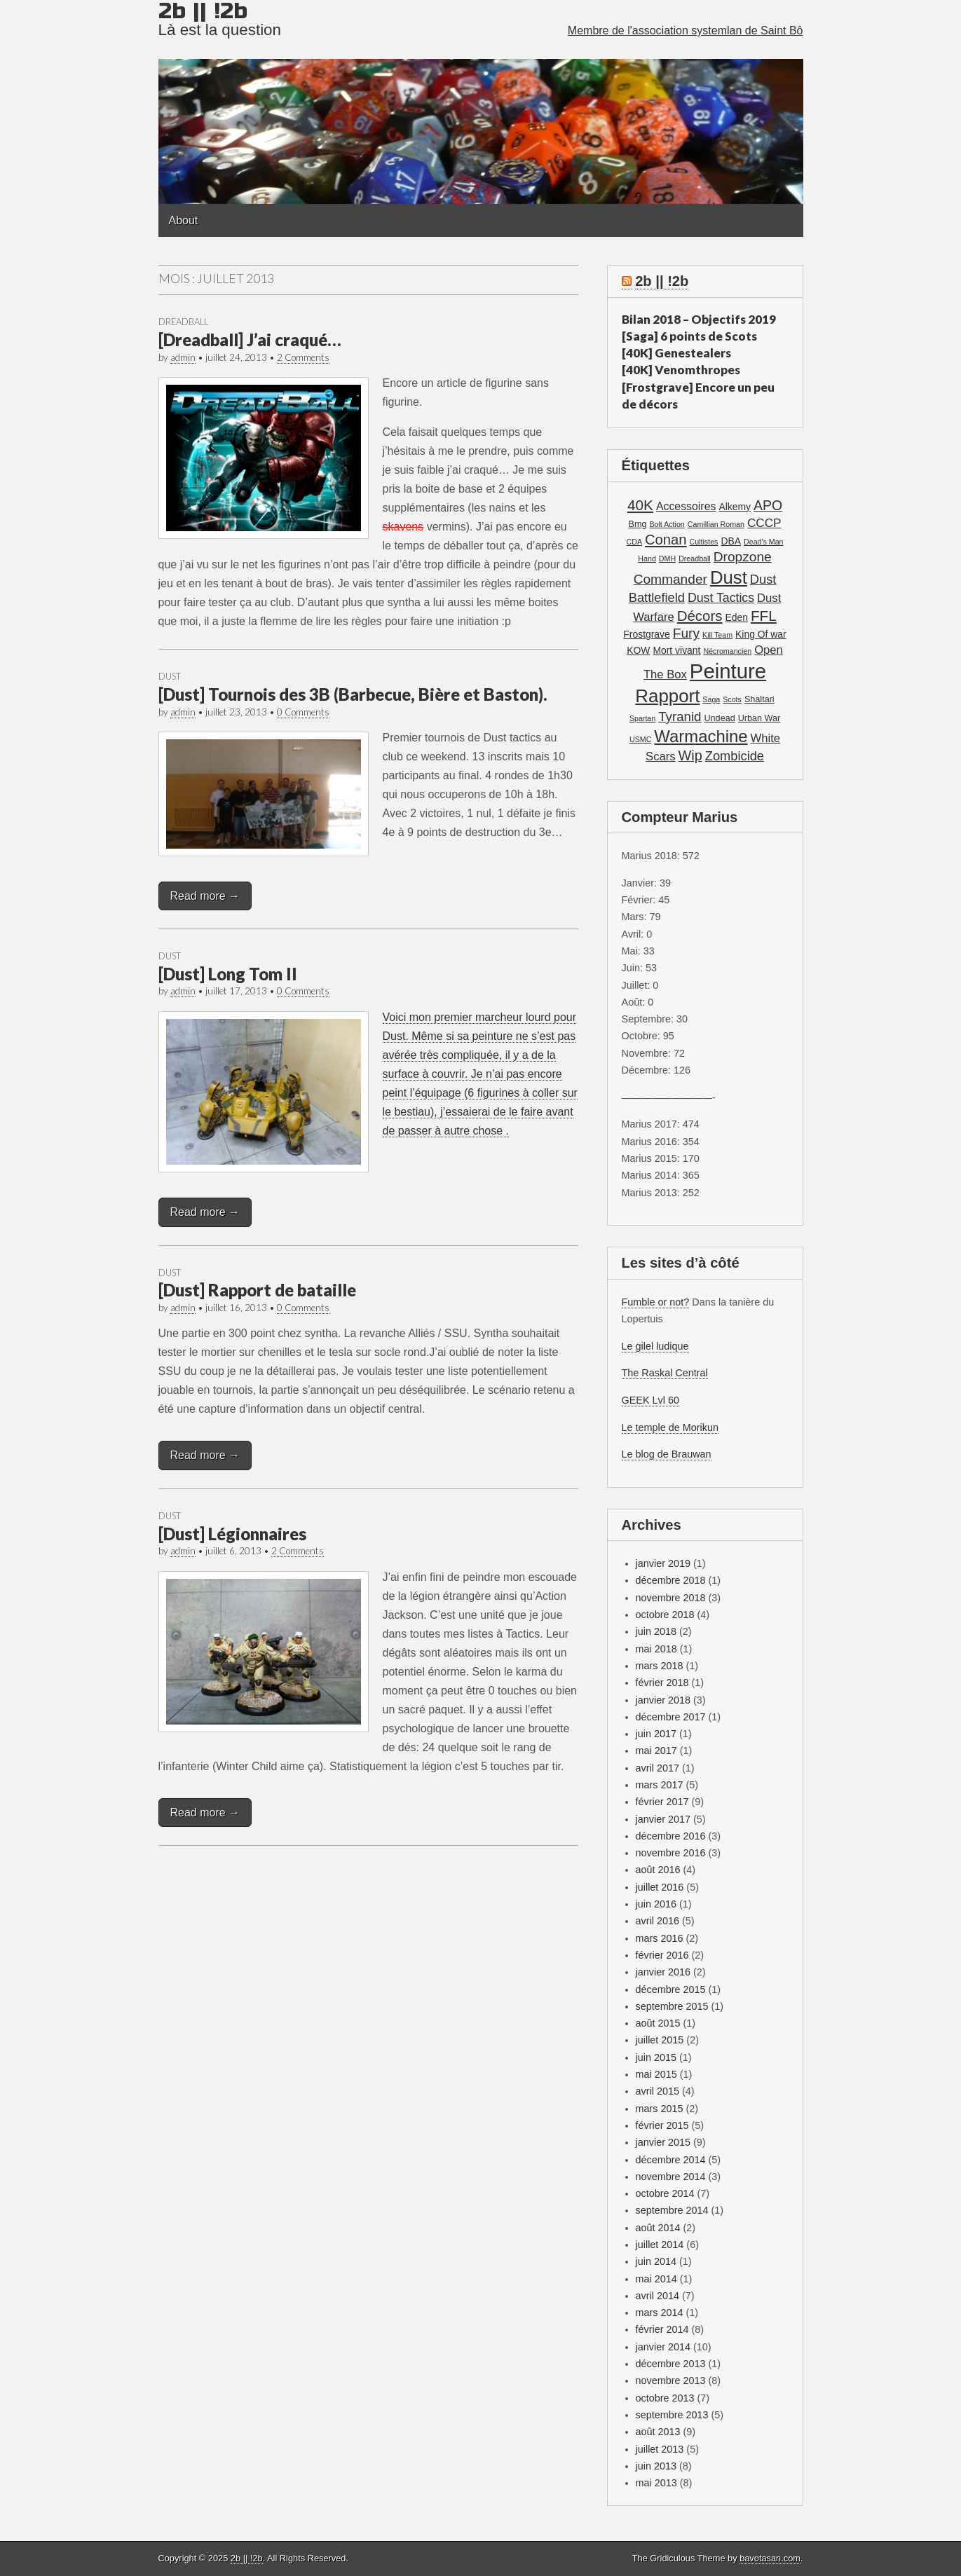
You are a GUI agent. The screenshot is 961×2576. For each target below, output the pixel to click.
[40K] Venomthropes (681, 369)
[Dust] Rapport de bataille (257, 1290)
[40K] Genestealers (676, 352)
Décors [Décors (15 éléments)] (700, 616)
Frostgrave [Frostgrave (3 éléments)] (646, 634)
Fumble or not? (656, 1302)
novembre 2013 (671, 2380)
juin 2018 (656, 1631)
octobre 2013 (665, 2398)
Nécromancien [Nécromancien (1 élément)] (727, 651)
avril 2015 (657, 2091)
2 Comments (303, 357)
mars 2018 (659, 1665)
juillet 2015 (660, 2040)
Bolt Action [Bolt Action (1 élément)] (666, 524)
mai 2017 (656, 1750)
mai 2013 (656, 2482)
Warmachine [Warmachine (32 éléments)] (700, 736)
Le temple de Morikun (670, 1427)
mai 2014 (656, 2278)
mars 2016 (659, 1938)
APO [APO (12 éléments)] (768, 505)
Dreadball (183, 321)
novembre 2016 (671, 1852)
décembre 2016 (671, 1836)
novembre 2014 (671, 2176)
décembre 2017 (671, 1716)
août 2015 (658, 2023)
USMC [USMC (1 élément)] (640, 739)
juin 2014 (656, 2261)
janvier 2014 (663, 2346)
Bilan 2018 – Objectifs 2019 (699, 319)
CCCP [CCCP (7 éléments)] (764, 523)
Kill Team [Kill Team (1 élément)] (717, 635)
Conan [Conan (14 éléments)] (666, 539)
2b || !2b (661, 281)
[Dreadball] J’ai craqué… (249, 339)
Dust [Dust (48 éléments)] (728, 577)
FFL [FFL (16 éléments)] (764, 616)
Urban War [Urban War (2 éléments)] (759, 718)
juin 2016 (656, 1904)
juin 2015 (656, 2057)
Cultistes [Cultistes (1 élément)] (704, 541)
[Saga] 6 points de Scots (689, 336)
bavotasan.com (770, 2558)
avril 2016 (657, 1920)
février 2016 (662, 1955)
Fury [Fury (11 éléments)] (686, 633)
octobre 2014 (665, 2193)
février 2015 (662, 2125)
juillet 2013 (660, 2449)
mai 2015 (656, 2074)
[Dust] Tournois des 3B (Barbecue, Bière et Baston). (352, 694)
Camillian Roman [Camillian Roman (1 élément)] (716, 524)
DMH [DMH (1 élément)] (667, 558)
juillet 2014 (660, 2244)
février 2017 (662, 1801)
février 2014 (662, 2329)
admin (183, 357)
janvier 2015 (663, 2142)
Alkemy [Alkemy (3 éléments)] (734, 506)
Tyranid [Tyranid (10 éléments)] (679, 716)
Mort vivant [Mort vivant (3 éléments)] (676, 650)
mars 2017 (659, 1784)
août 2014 (658, 2227)
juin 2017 (656, 1733)
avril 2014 (657, 2295)
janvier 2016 (663, 1972)
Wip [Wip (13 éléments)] (690, 755)
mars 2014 (659, 2312)
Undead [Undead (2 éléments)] (719, 718)
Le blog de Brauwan (666, 1454)
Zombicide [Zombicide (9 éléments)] (734, 755)
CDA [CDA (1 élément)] (635, 541)
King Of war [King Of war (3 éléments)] (760, 634)
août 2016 (658, 1869)
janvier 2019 (663, 1563)
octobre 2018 (665, 1614)
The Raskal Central (665, 1372)
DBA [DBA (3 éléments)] (731, 541)
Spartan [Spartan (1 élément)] (642, 718)
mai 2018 (656, 1648)
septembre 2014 (672, 2210)
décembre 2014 (671, 2159)
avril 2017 (657, 1768)
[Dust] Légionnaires (232, 1533)
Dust (169, 676)
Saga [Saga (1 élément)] (711, 699)
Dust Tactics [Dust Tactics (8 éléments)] (721, 598)
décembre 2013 (671, 2363)
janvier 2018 (663, 1700)
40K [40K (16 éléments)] (640, 505)
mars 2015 (659, 2108)
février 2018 (662, 1682)
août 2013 (658, 2431)
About (183, 220)
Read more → (205, 896)
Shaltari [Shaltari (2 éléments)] (759, 699)
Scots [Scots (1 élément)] (732, 699)
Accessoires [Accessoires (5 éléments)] (686, 506)
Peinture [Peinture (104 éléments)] (728, 671)
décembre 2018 (671, 1580)
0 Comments (303, 712)
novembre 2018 (671, 1597)
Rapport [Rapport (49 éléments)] (667, 696)
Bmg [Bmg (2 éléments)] (637, 524)
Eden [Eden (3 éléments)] (736, 617)
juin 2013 (656, 2466)
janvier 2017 (663, 1819)
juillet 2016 (660, 1887)
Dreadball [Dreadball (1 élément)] (695, 558)
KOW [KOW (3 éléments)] (638, 650)
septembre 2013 (672, 2414)
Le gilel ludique (655, 1346)
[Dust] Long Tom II (227, 974)
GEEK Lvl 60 (650, 1400)
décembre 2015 (671, 1989)
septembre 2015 (672, 2006)
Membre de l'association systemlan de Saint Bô (685, 30)
